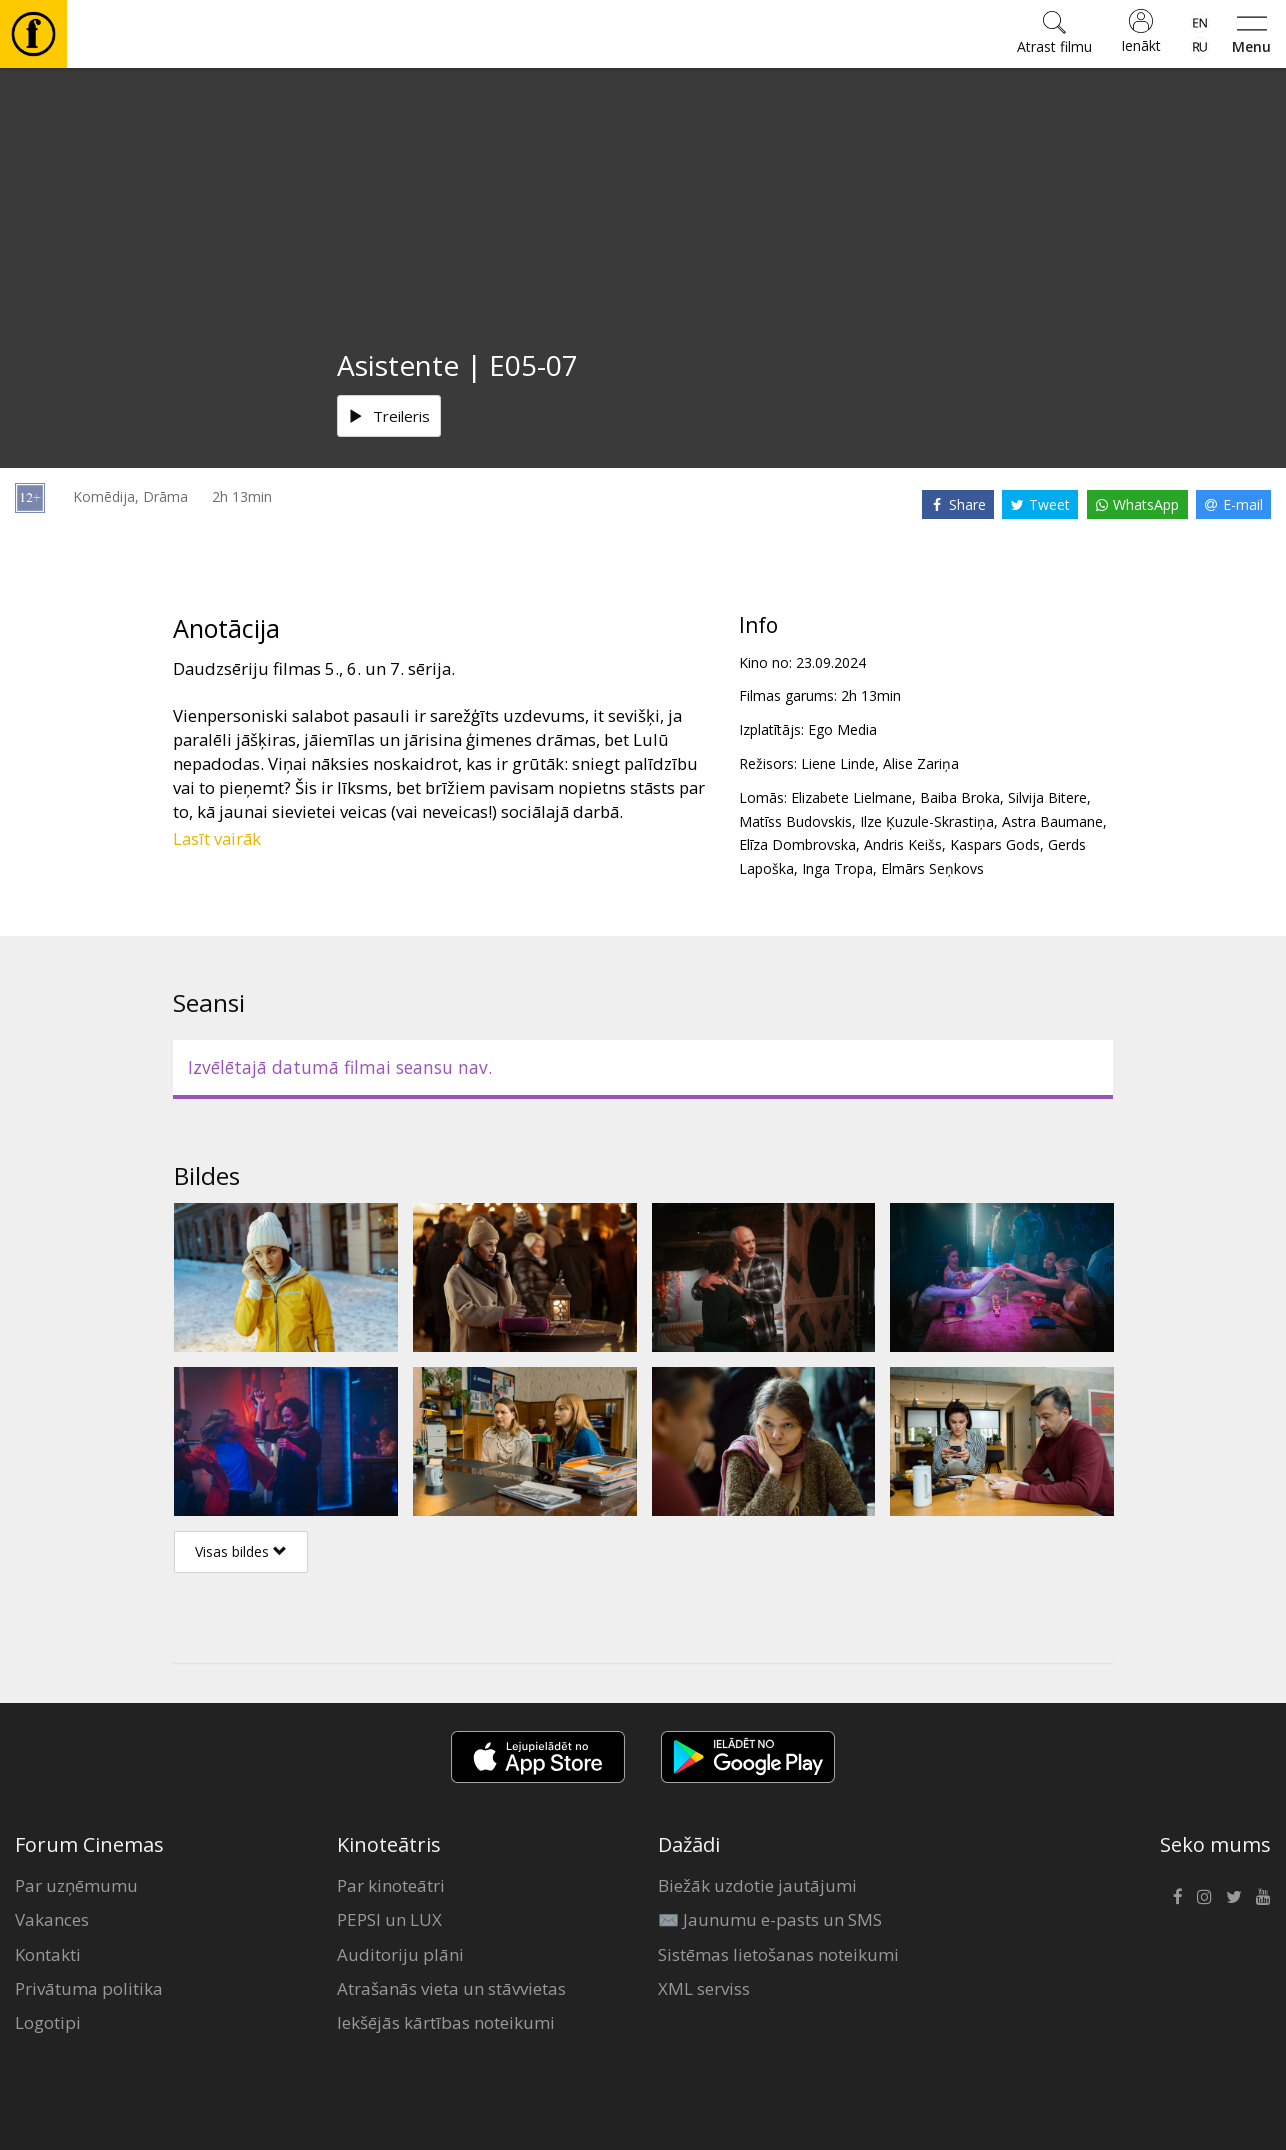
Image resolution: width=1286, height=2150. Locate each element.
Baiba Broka (960, 797)
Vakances (52, 1919)
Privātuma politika (89, 1988)
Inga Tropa (837, 868)
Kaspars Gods (995, 844)
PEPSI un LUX (389, 1919)
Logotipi (48, 2022)
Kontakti (48, 1954)
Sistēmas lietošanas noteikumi (778, 1954)
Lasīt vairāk (217, 838)
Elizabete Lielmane (851, 797)
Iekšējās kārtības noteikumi (446, 2022)
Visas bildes (241, 1551)
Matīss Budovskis (795, 821)
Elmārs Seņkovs (932, 868)
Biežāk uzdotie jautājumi (757, 1885)
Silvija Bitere (1047, 797)
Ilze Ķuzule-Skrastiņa (927, 821)
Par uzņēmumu (76, 1885)
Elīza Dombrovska (797, 844)
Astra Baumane (1052, 821)
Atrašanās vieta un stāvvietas (451, 1988)
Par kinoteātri (391, 1885)
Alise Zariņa (921, 763)
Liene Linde (838, 763)
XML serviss (704, 1988)
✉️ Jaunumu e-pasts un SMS (770, 1919)
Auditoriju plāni (400, 1954)
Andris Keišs (903, 844)
